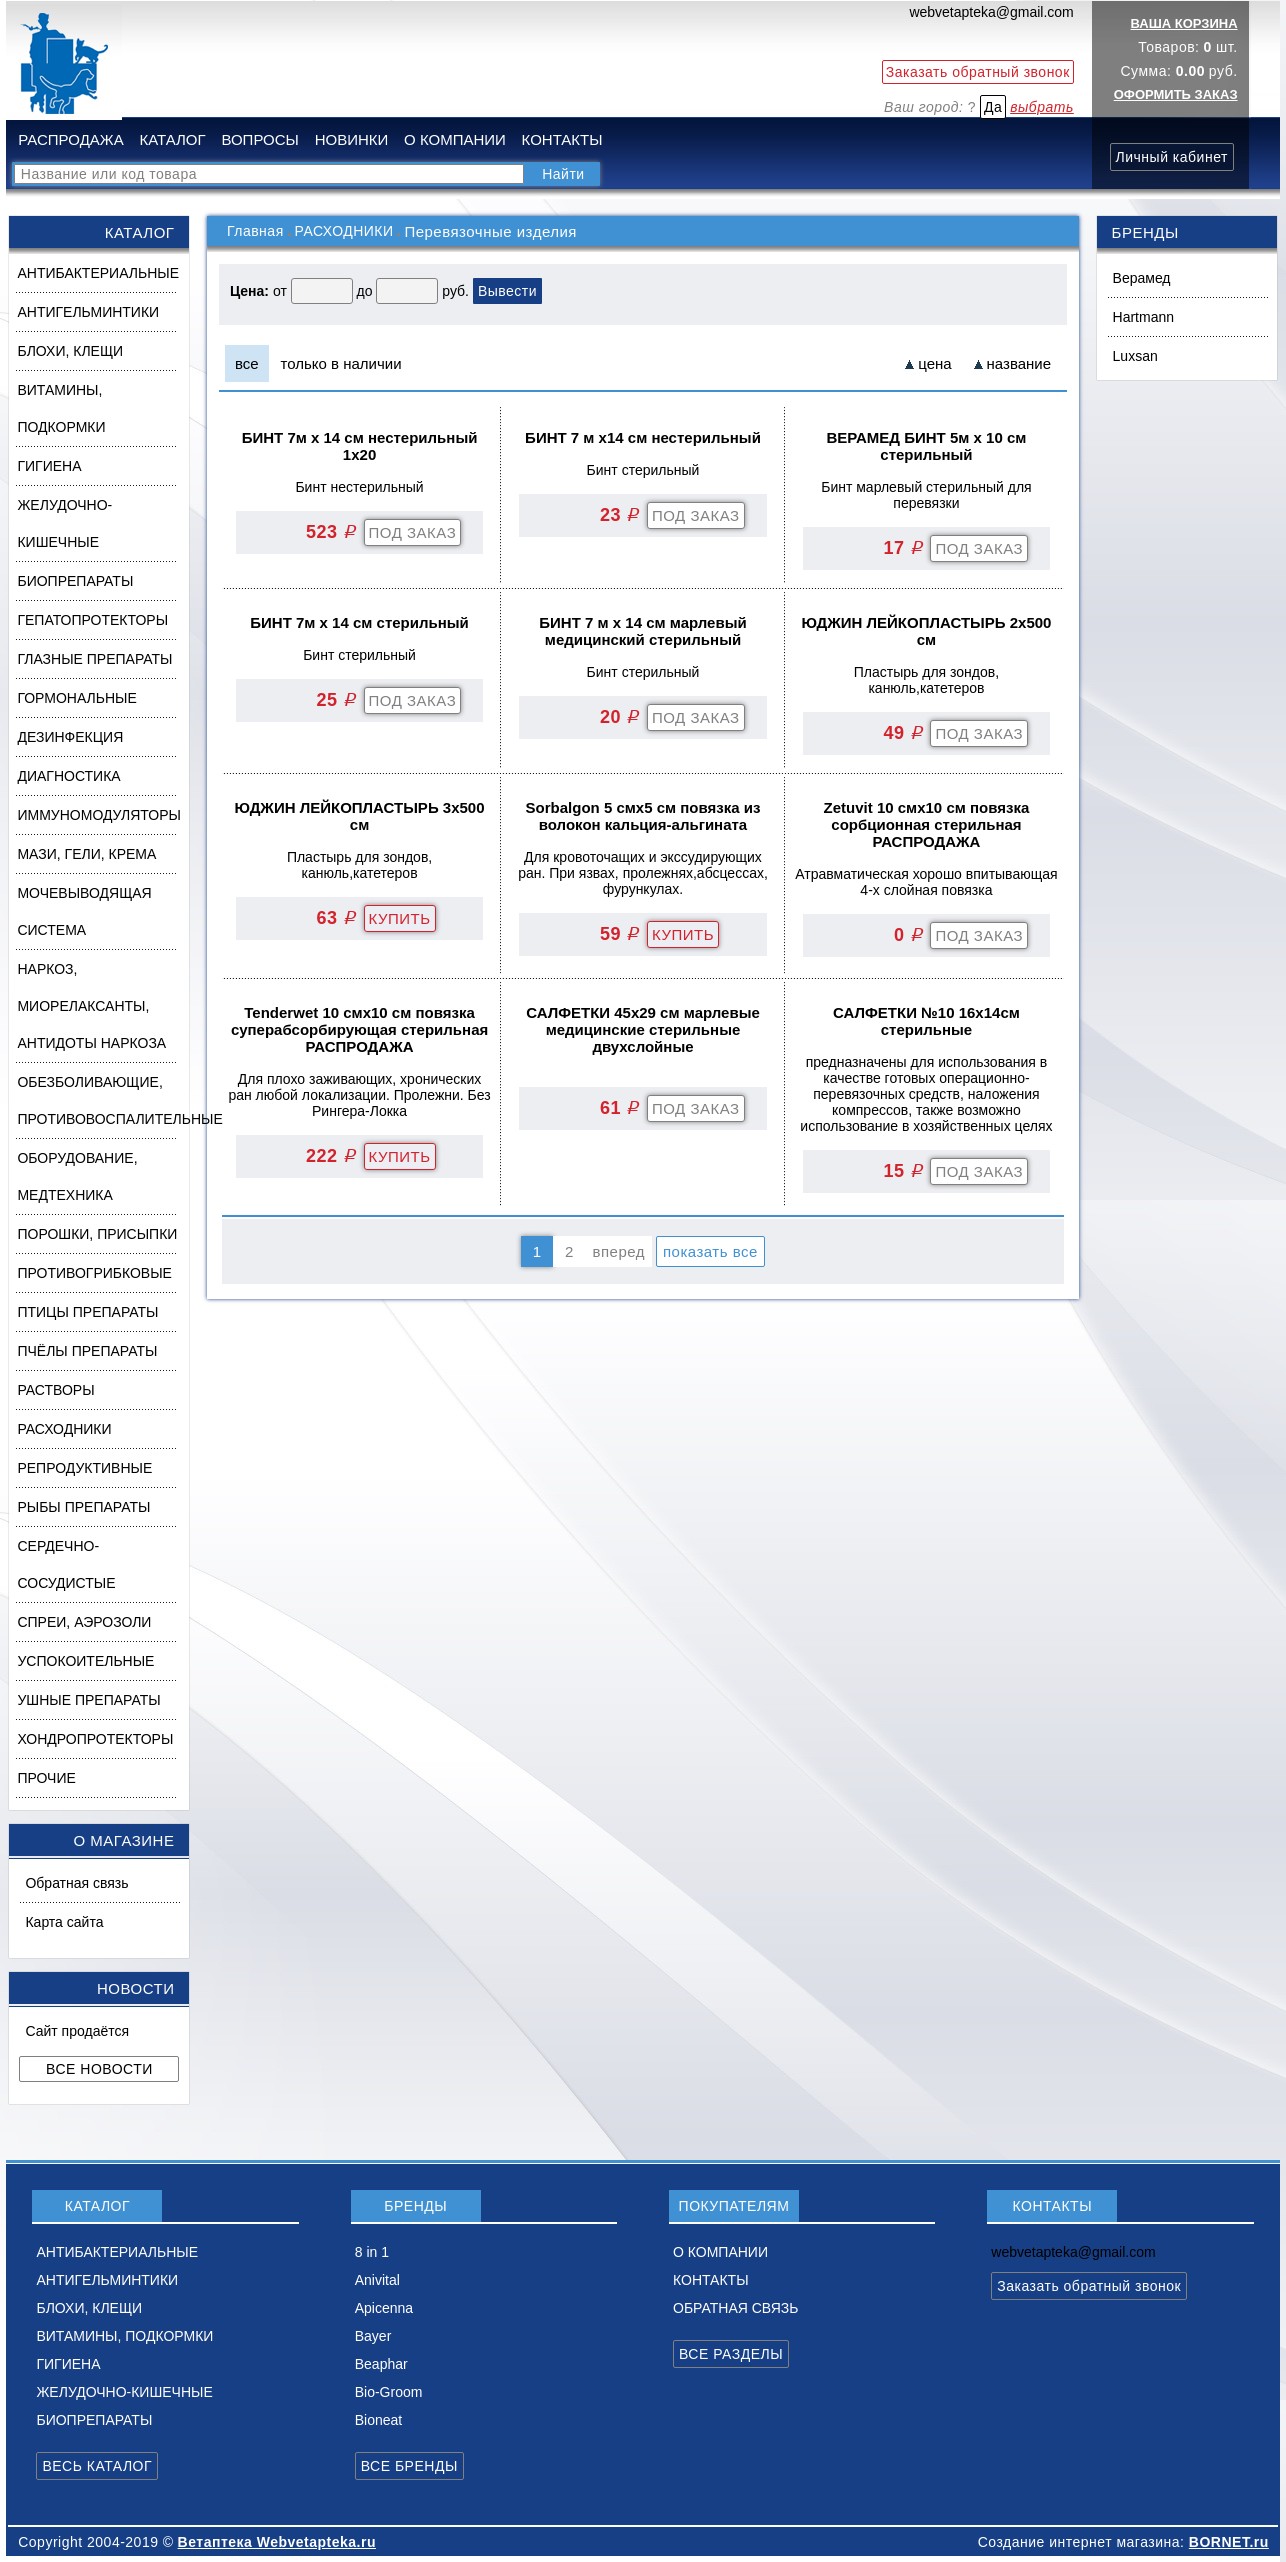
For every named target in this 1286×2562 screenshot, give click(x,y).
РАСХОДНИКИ (64, 1429)
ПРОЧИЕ (46, 1778)
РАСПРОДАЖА (70, 139)
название (1019, 363)
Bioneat (378, 2420)
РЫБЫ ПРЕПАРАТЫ (83, 1507)
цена (934, 363)
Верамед (1142, 278)
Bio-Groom (389, 2392)
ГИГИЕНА (49, 466)
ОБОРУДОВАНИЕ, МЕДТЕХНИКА (77, 1176)
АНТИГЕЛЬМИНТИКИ (88, 312)
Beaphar (381, 2364)
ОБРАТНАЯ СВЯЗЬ (735, 2308)
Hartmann (1143, 317)
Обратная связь (76, 1883)
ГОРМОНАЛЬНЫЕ (76, 698)
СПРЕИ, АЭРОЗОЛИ (84, 1622)
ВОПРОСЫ (259, 139)
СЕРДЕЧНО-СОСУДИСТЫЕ (66, 1564)
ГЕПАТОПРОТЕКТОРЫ (92, 620)
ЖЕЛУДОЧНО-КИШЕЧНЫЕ (64, 523)
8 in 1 (372, 2252)
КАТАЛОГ (172, 139)
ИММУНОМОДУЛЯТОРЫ (98, 815)
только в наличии (341, 363)
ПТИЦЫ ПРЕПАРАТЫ (87, 1312)
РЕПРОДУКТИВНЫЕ (84, 1468)
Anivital (377, 2280)
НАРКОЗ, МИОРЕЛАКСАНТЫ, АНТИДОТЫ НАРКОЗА (91, 1006)
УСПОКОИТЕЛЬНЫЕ (85, 1661)
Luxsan (1135, 356)
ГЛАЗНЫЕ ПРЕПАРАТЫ (94, 659)
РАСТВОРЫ (55, 1390)
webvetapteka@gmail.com (991, 12)
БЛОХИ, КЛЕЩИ (70, 351)
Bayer (373, 2336)
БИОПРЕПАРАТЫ (75, 581)
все (247, 363)
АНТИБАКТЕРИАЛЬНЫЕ (98, 273)
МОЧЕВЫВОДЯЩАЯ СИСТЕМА (84, 911)
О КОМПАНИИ (455, 139)
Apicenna (384, 2308)
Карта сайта (64, 1922)
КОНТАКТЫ (562, 139)
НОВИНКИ (352, 139)
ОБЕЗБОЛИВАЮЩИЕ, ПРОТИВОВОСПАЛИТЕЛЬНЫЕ (102, 1100)
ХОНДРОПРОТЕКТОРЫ (95, 1739)
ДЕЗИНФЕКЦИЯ (70, 737)
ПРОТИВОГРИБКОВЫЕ (94, 1273)
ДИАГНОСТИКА (68, 776)
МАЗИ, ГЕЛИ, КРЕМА (86, 854)
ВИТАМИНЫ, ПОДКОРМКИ (61, 408)
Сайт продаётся (77, 2031)
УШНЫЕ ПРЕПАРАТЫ (88, 1700)
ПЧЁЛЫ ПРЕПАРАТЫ (87, 1351)
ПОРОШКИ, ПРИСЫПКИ (97, 1234)
